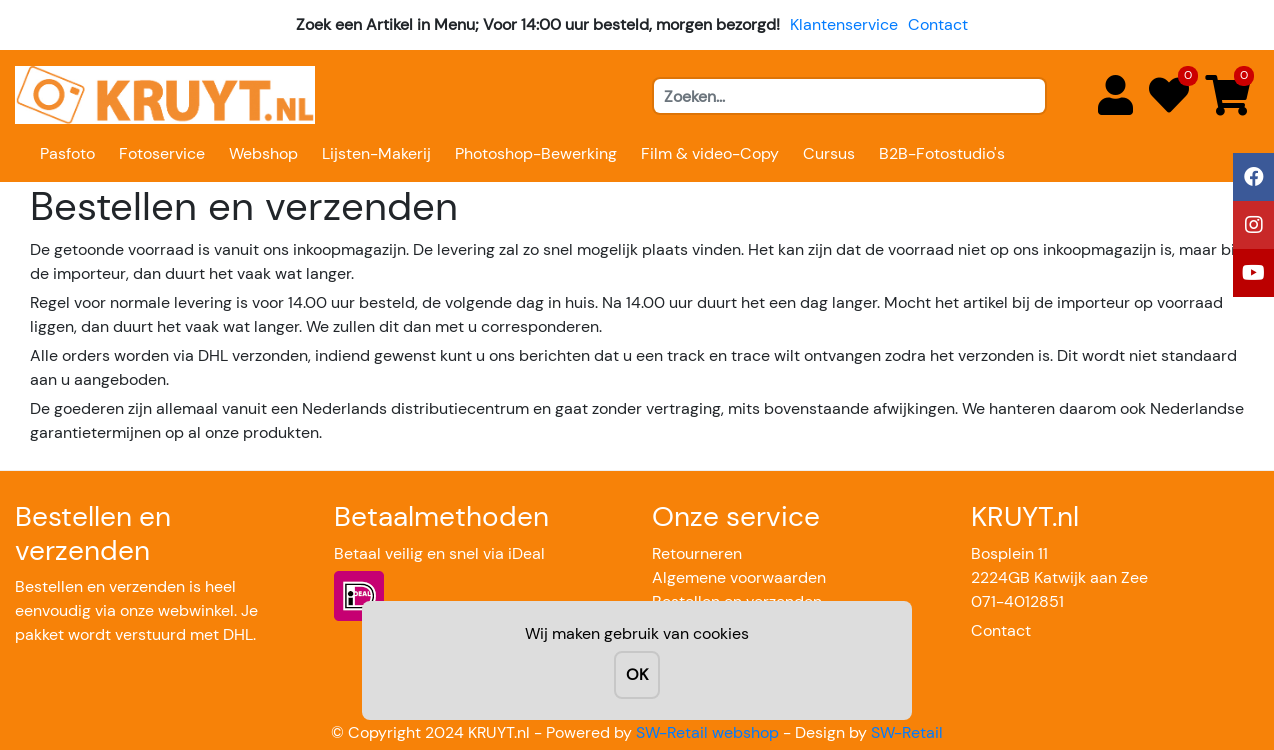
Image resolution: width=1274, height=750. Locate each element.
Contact (938, 24)
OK (637, 674)
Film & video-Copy (710, 153)
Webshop (263, 153)
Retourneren (697, 553)
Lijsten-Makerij (376, 153)
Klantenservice (844, 24)
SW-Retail (907, 732)
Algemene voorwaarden (739, 577)
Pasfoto (67, 153)
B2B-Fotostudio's (942, 153)
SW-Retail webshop (707, 732)
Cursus (829, 153)
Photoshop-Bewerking (536, 153)
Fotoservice (162, 153)
